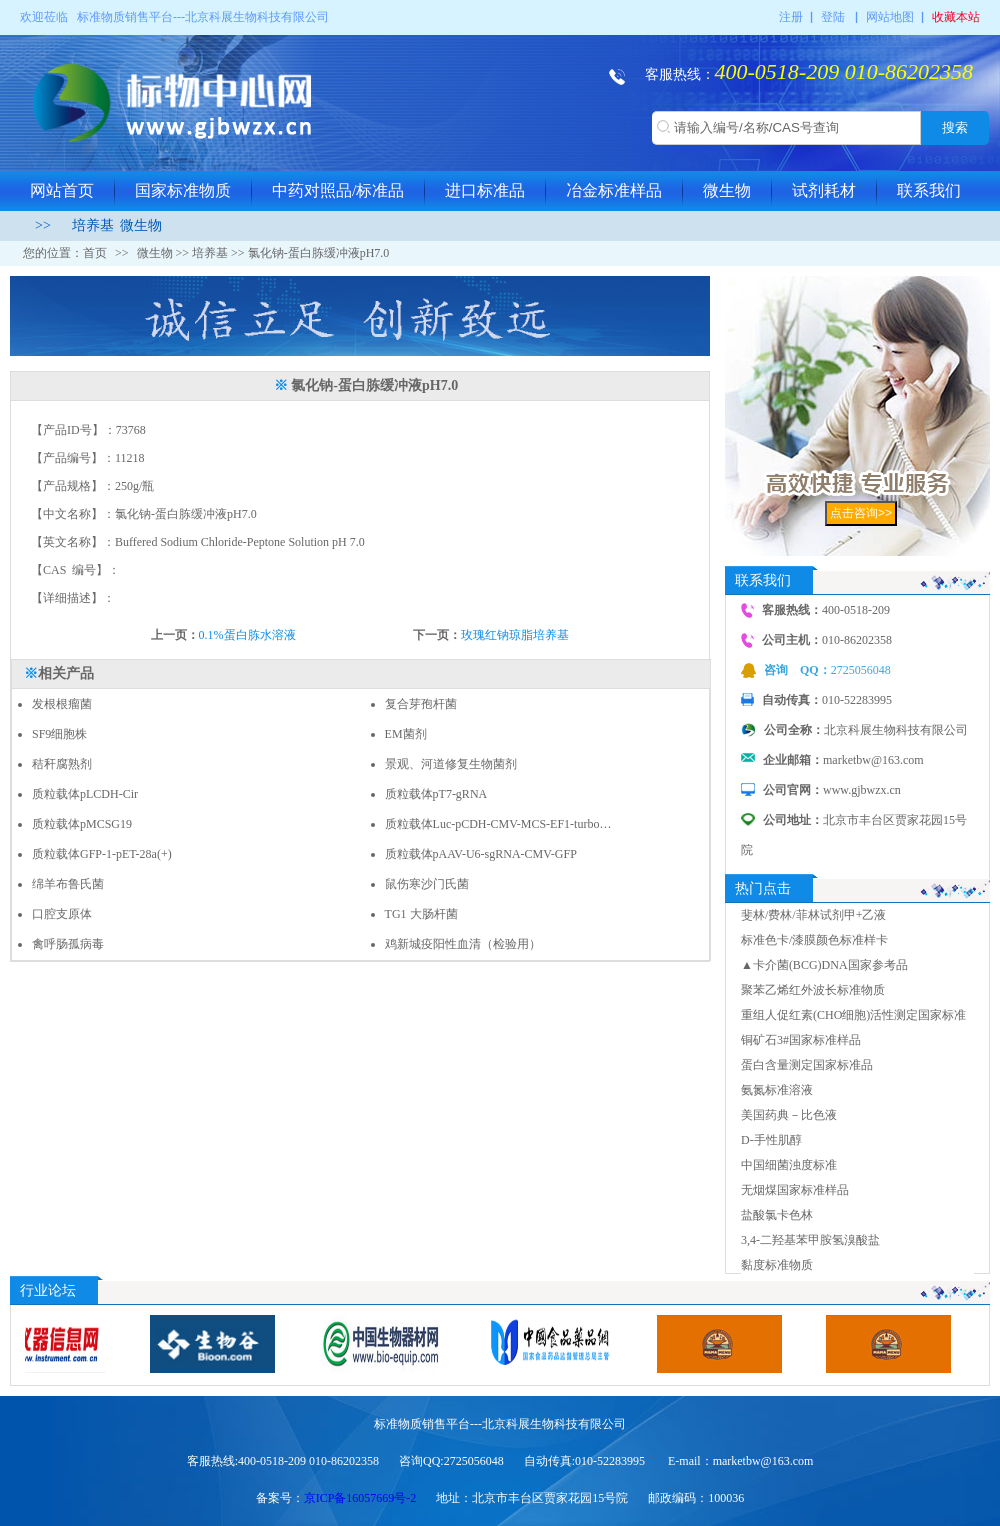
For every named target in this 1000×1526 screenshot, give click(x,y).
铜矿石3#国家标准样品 (801, 1040)
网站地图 (890, 17)
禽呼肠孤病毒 (68, 944)
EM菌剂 (406, 734)
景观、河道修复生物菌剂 (451, 764)
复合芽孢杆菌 (421, 704)
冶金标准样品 (614, 190)
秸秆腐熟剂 (62, 764)
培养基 (93, 225)
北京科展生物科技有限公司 (257, 17)
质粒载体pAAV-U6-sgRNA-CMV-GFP (481, 854)
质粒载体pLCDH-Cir (85, 794)
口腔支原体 (62, 914)
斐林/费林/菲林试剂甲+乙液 (813, 915)
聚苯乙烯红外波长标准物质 (813, 990)
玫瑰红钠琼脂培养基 (515, 635)
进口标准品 (485, 190)
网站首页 (62, 190)
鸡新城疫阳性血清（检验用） (463, 944)
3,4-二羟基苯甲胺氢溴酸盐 (810, 1240)
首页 (95, 253)
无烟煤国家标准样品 (795, 1190)
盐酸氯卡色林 (777, 1215)
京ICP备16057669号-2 (360, 1498)
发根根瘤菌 (62, 704)
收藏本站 (956, 17)
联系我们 (929, 190)
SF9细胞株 (59, 734)
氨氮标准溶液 (777, 1090)
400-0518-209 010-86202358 (844, 71)
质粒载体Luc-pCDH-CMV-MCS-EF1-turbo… (498, 824)
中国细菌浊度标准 (789, 1165)
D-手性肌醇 (771, 1140)
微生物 (727, 190)
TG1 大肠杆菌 (421, 914)
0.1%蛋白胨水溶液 (247, 635)
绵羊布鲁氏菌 (68, 884)
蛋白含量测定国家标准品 (807, 1065)
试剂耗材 (824, 190)
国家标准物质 (183, 190)
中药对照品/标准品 (338, 190)
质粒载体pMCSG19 (82, 824)
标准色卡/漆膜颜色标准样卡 (814, 940)
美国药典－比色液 (789, 1115)
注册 (791, 17)
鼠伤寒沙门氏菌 (427, 884)
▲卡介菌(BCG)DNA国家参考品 (824, 965)
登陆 (833, 17)
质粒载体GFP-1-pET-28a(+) (102, 854)
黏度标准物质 (777, 1265)
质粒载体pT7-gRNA (436, 794)
